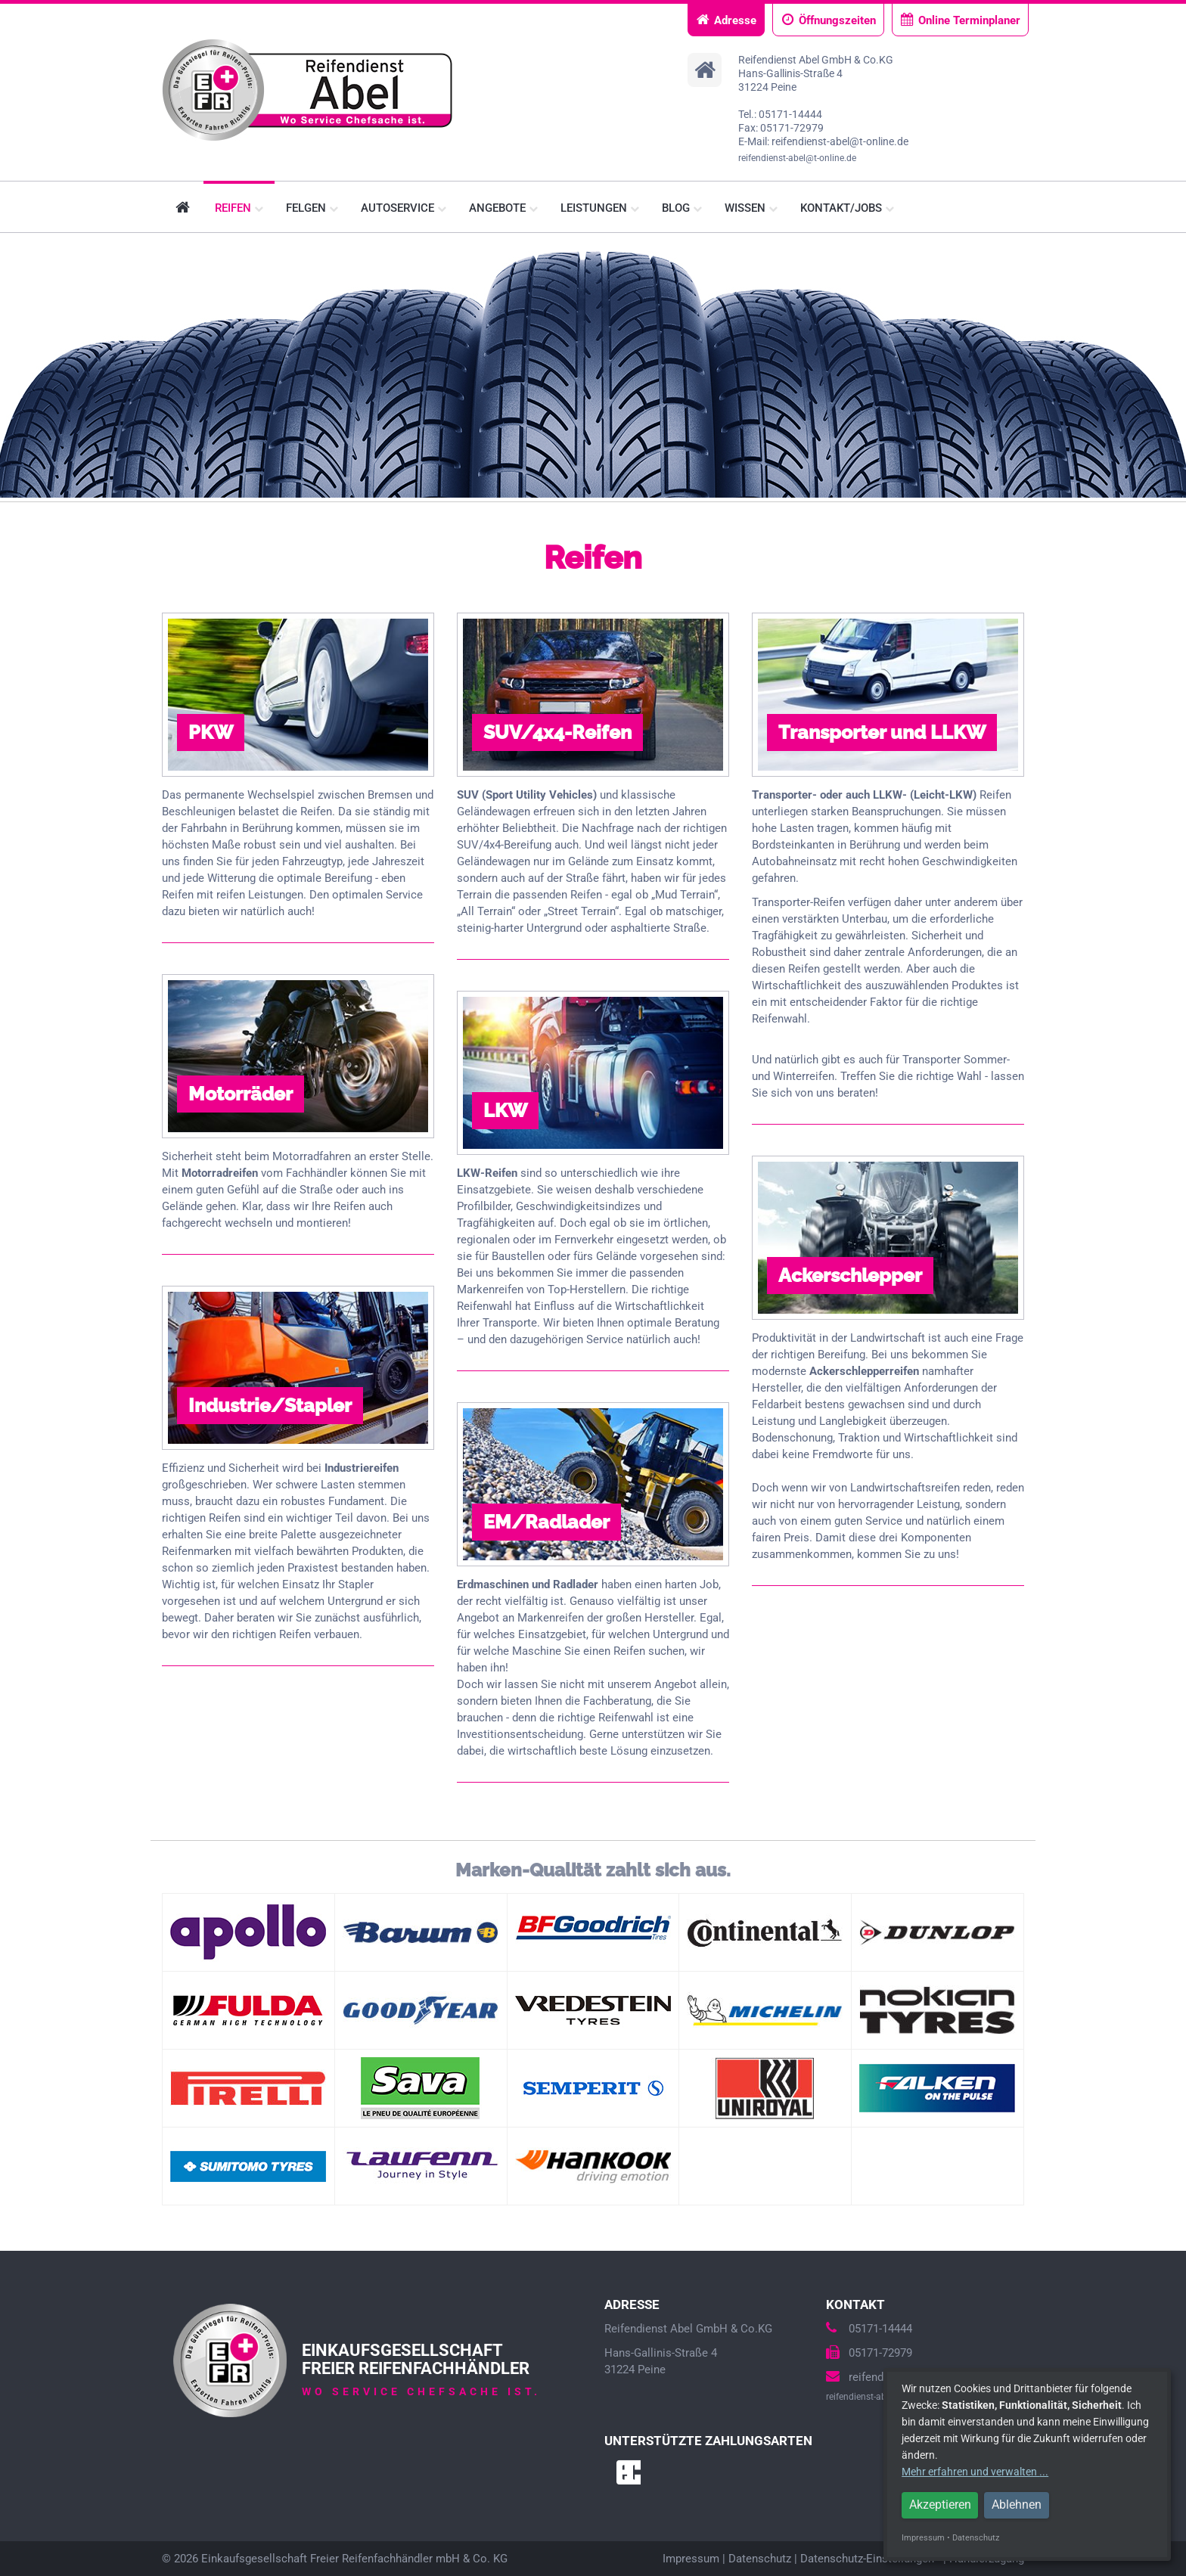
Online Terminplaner (960, 20)
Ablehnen (1017, 2504)
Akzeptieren (940, 2504)
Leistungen (599, 208)
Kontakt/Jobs (847, 208)
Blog (682, 208)
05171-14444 (869, 2328)
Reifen (239, 208)
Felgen (312, 208)
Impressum (691, 2558)
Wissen (751, 208)
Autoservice (403, 208)
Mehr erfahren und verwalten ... (975, 2472)
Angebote (503, 208)
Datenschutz (759, 2558)
